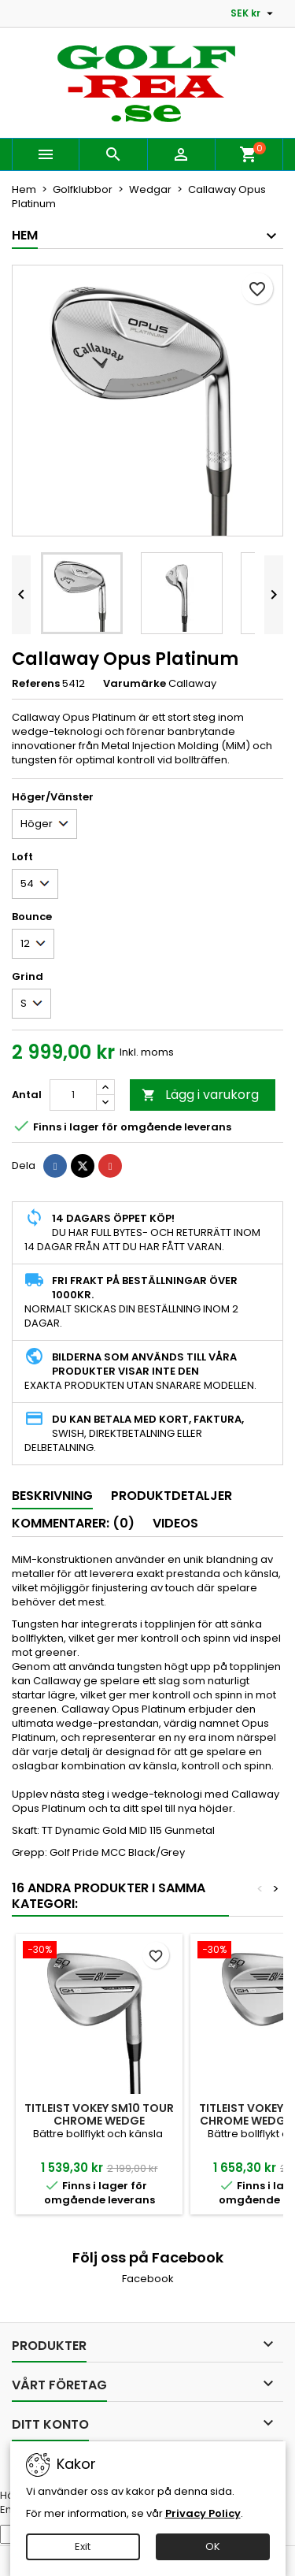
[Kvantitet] (73, 1095)
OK (212, 2546)
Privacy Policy (203, 2513)
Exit (82, 2546)
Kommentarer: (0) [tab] (73, 1523)
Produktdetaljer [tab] (171, 1496)
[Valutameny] (253, 13)
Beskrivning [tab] (52, 1496)
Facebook (148, 2278)
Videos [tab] (175, 1523)
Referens (36, 684)
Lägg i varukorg (200, 1095)
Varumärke (134, 684)
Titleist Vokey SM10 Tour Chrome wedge (99, 2114)
